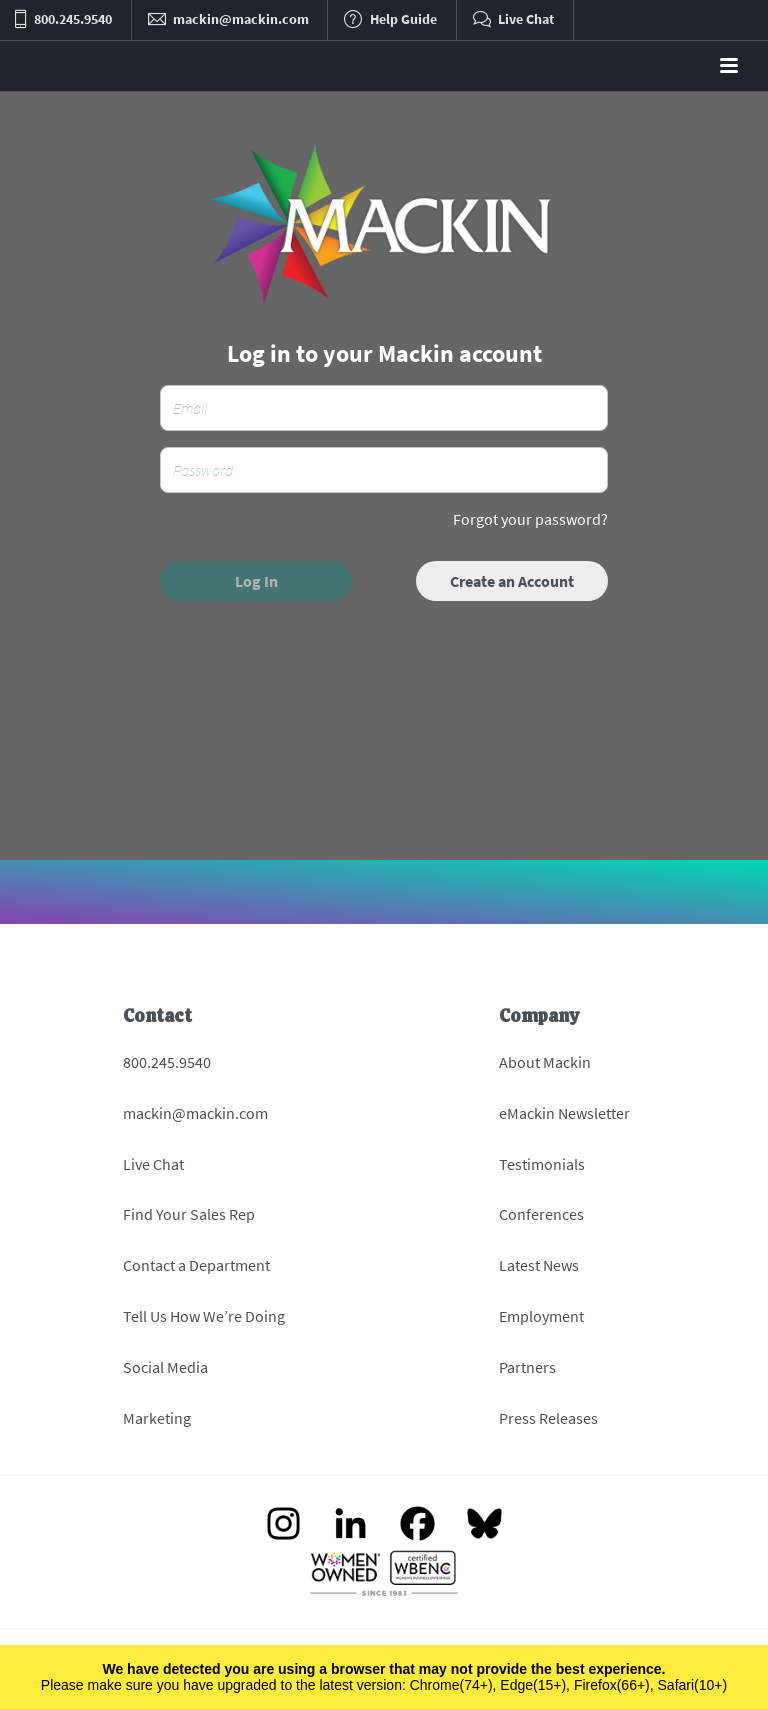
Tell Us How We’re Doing (204, 1316)
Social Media (165, 1367)
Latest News (539, 1265)
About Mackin (545, 1062)
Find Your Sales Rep (189, 1214)
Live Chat (153, 1164)
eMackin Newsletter (564, 1113)
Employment (541, 1316)
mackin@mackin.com (195, 1113)
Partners (527, 1367)
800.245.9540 (167, 1062)
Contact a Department (196, 1265)
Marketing (157, 1418)
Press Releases (548, 1418)
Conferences (541, 1214)
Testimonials (542, 1164)
